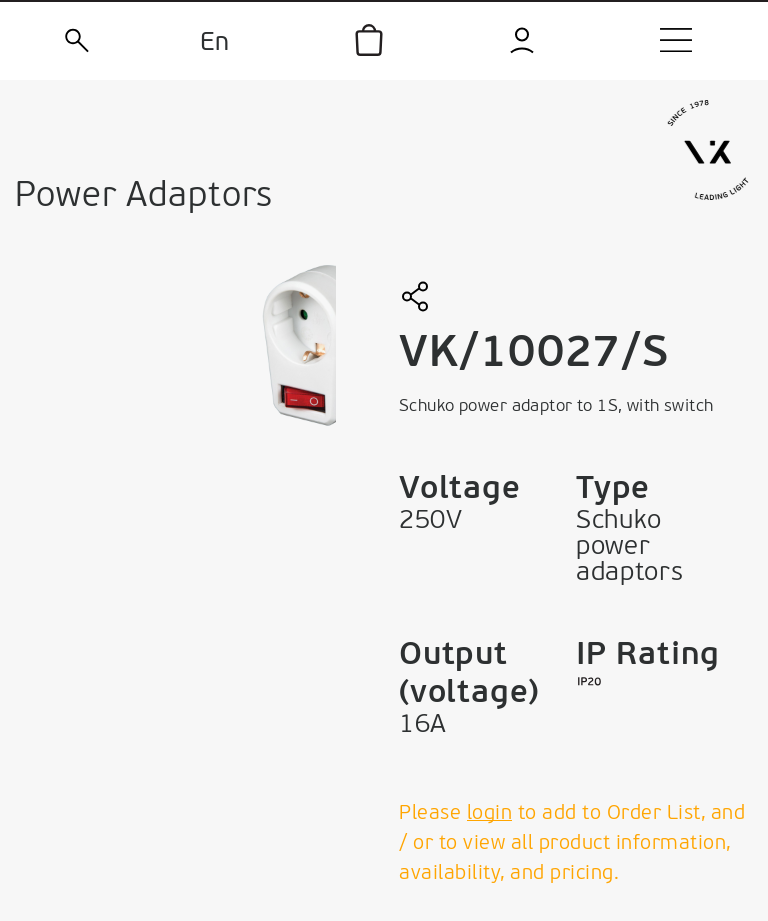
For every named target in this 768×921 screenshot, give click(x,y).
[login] (523, 40)
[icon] (369, 40)
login (490, 814)
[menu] (676, 40)
